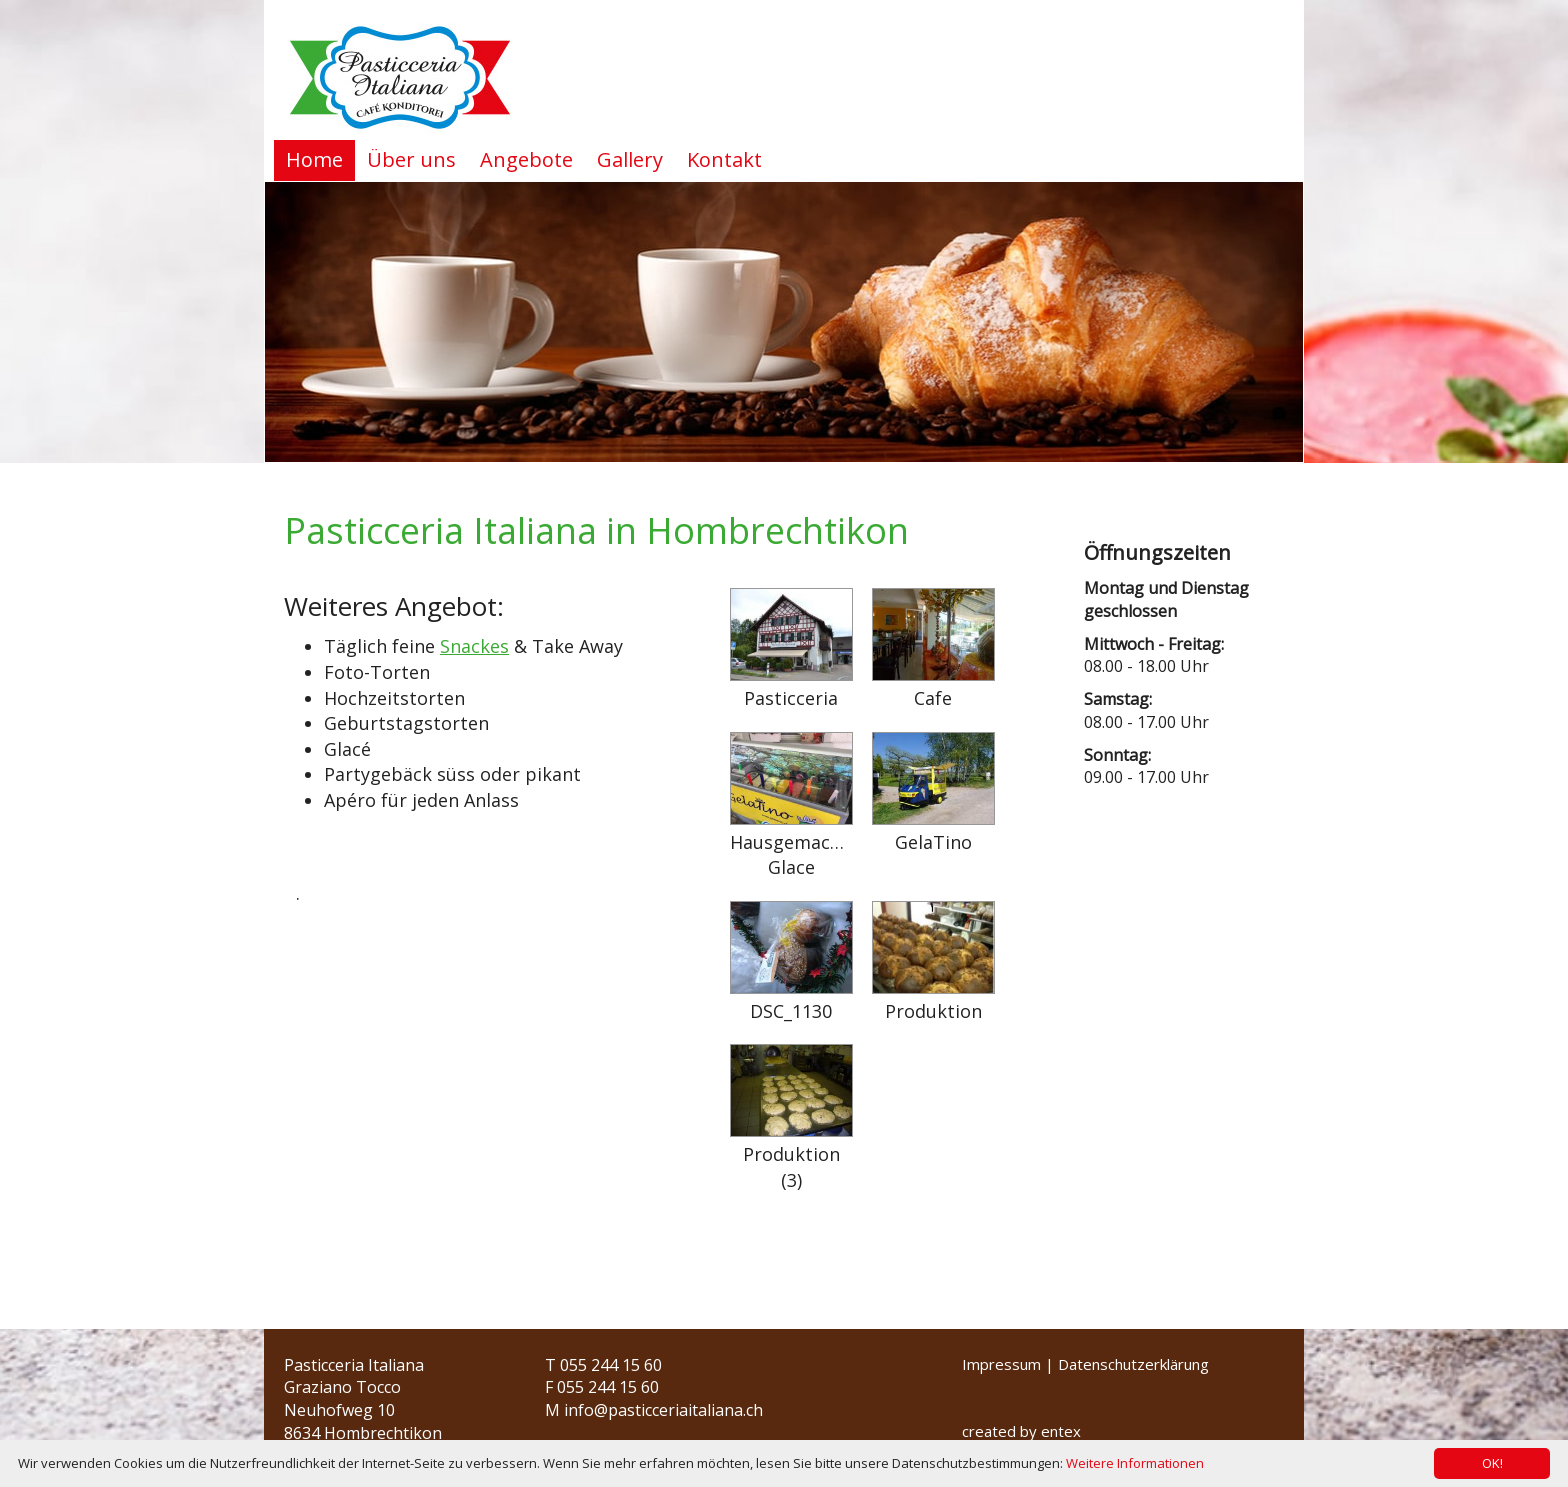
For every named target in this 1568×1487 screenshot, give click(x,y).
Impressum (1001, 1364)
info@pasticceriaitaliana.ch (663, 1410)
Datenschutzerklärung (1133, 1364)
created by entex (1021, 1431)
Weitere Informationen (1135, 1463)
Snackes (474, 646)
